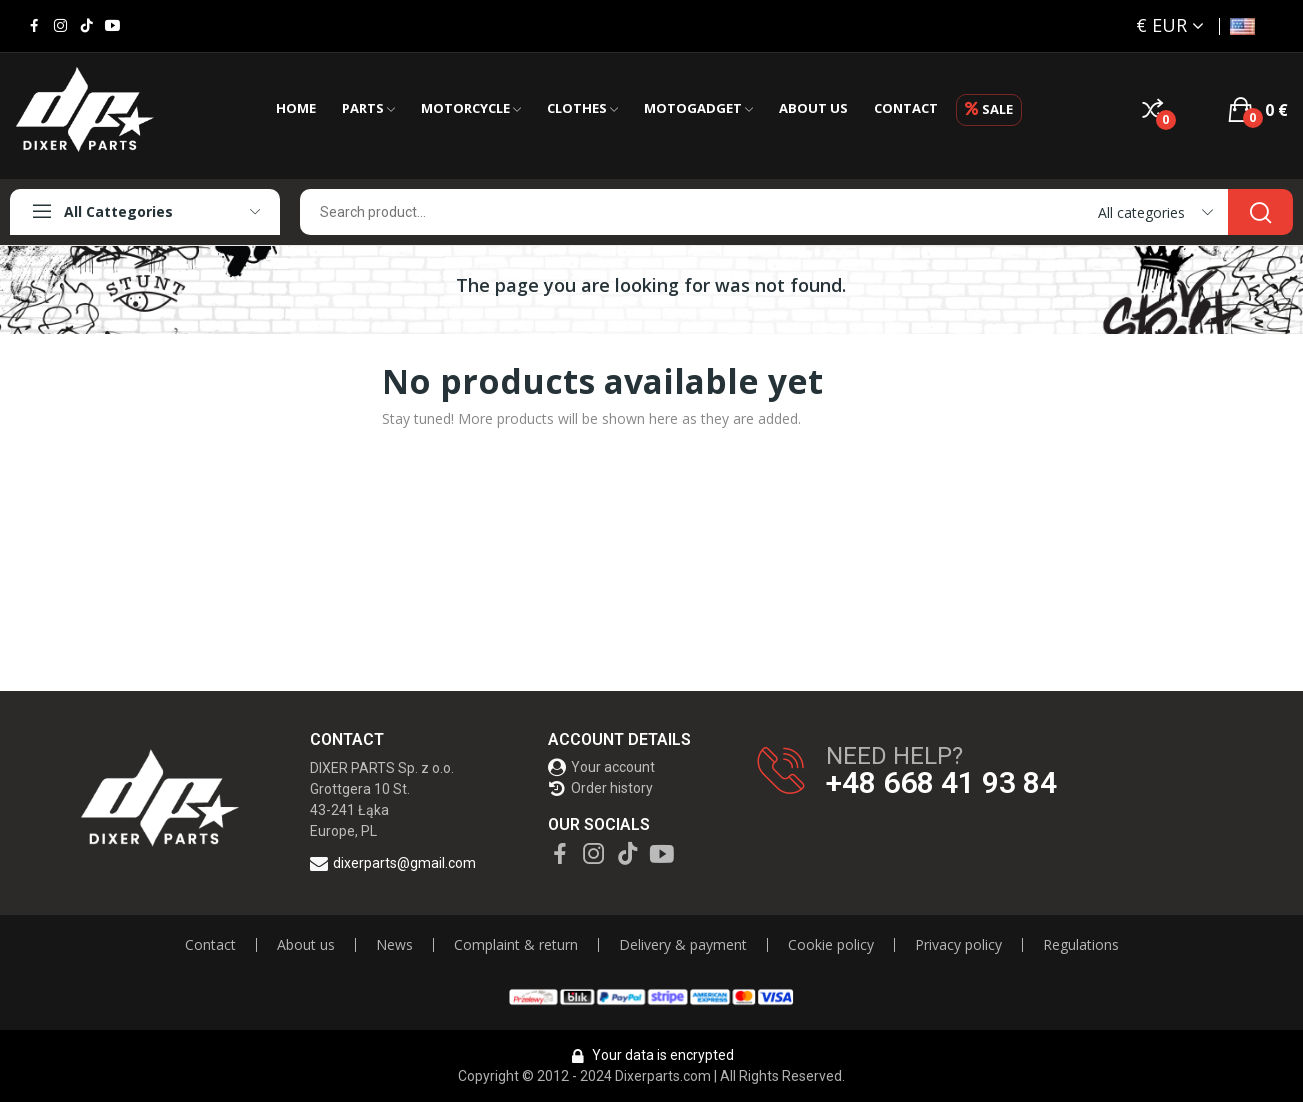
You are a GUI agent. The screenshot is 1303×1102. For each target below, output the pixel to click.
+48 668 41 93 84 (941, 783)
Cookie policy (831, 945)
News (394, 945)
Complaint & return (516, 945)
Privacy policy (958, 945)
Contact (210, 945)
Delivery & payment (683, 945)
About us (306, 945)
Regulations (1081, 945)
